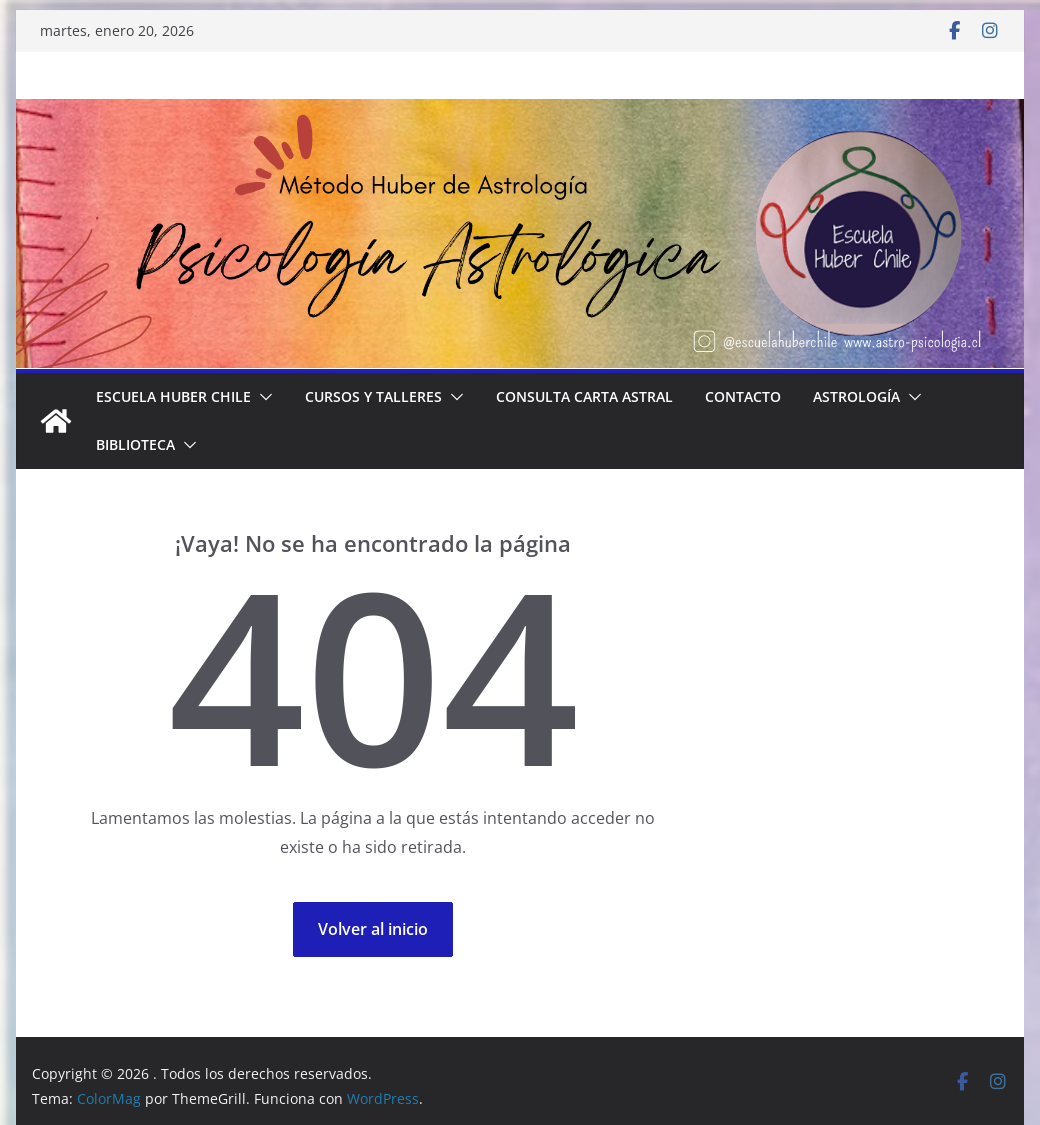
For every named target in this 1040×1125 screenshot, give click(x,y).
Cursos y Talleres (373, 396)
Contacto (743, 396)
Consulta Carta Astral (584, 396)
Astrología (856, 396)
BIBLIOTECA (135, 444)
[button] (262, 397)
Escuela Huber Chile (173, 396)
